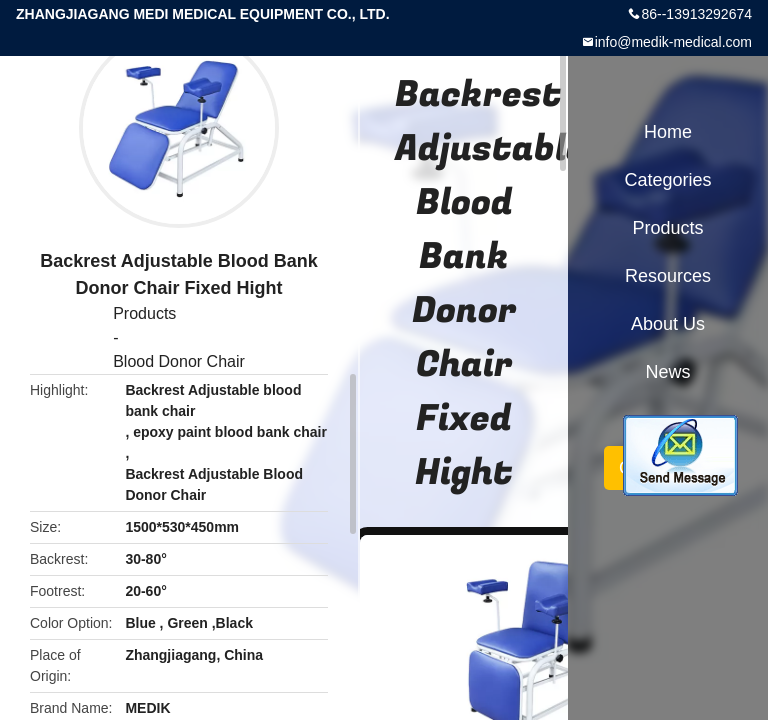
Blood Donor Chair (179, 361)
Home (668, 132)
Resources (668, 276)
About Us (668, 324)
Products (144, 313)
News (667, 372)
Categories (667, 180)
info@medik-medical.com (673, 42)
